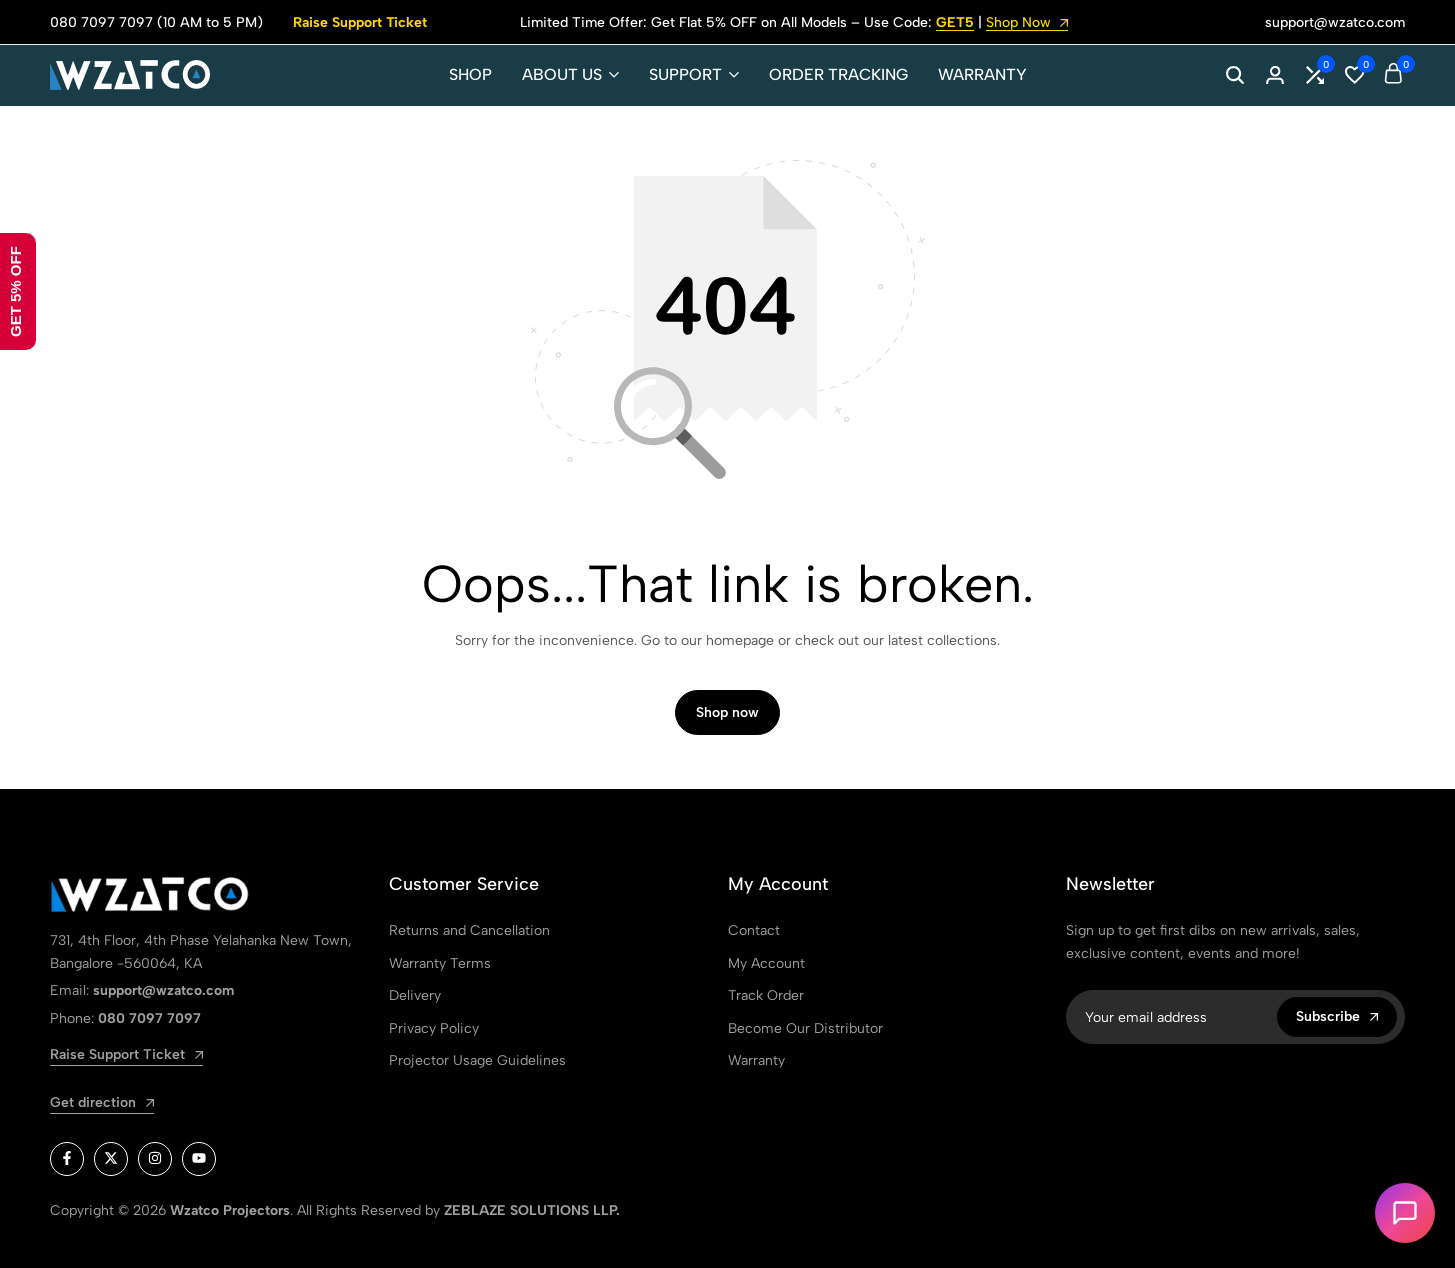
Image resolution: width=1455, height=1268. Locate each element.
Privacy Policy (434, 1028)
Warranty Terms (440, 963)
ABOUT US (562, 74)
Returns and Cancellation (469, 930)
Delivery (415, 995)
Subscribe (1337, 1016)
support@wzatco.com (1335, 22)
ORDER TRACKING (838, 74)
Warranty (756, 1060)
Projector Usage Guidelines (477, 1060)
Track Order (766, 995)
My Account (766, 963)
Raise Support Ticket (360, 22)
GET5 (955, 23)
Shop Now (1027, 23)
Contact (754, 930)
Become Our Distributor (805, 1028)
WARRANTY (982, 74)
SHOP (470, 74)
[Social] (67, 1159)
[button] (1315, 75)
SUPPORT (685, 74)
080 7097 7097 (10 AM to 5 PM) (156, 22)
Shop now (727, 712)
